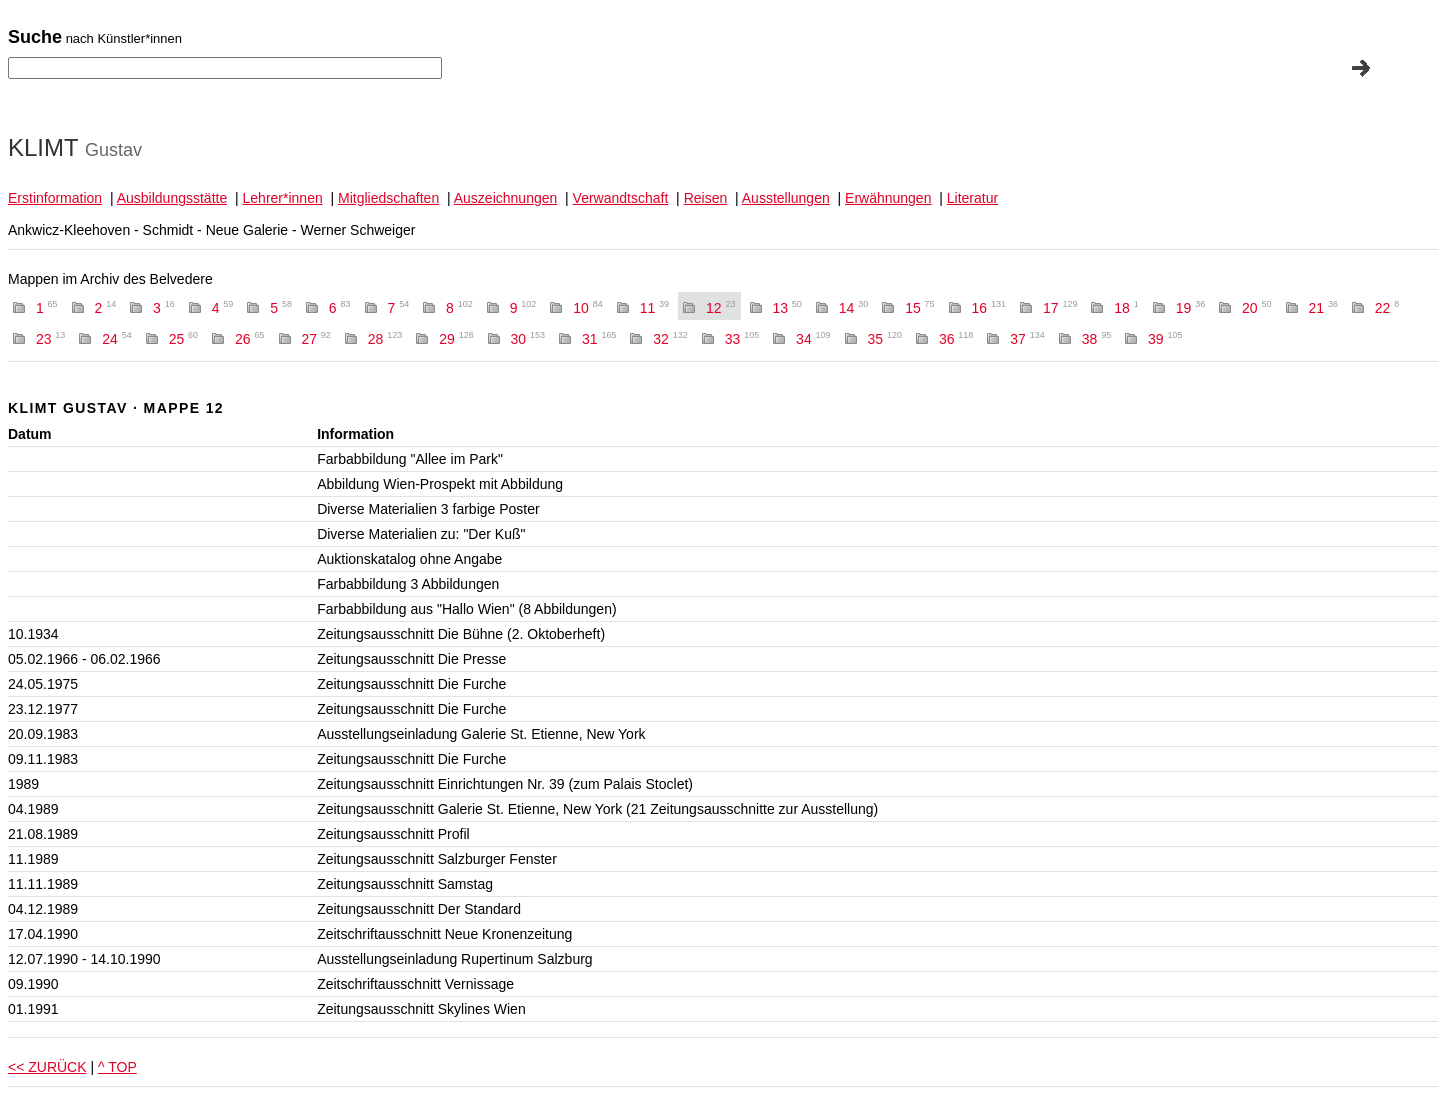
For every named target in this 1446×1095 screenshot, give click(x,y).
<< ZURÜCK (47, 1067)
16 (989, 308)
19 (1190, 308)
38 (1096, 339)
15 (919, 308)
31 (599, 339)
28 (385, 339)
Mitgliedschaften (388, 198)
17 (1060, 308)
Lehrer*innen (283, 198)
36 (956, 339)
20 (1256, 308)
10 (587, 308)
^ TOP (117, 1067)
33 (742, 339)
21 (1322, 308)
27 (315, 339)
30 (528, 339)
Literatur (972, 198)
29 (456, 339)
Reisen (706, 198)
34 (813, 339)
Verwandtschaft (621, 198)
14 (853, 308)
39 (1165, 339)
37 (1027, 339)
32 (670, 339)
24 (116, 339)
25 (183, 339)
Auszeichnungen (506, 198)
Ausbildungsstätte (172, 198)
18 (1126, 308)
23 (50, 339)
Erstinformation (55, 198)
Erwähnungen (888, 198)
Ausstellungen (786, 198)
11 (654, 308)
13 (786, 308)
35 (885, 339)
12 (720, 308)
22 (1387, 308)
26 (249, 339)
